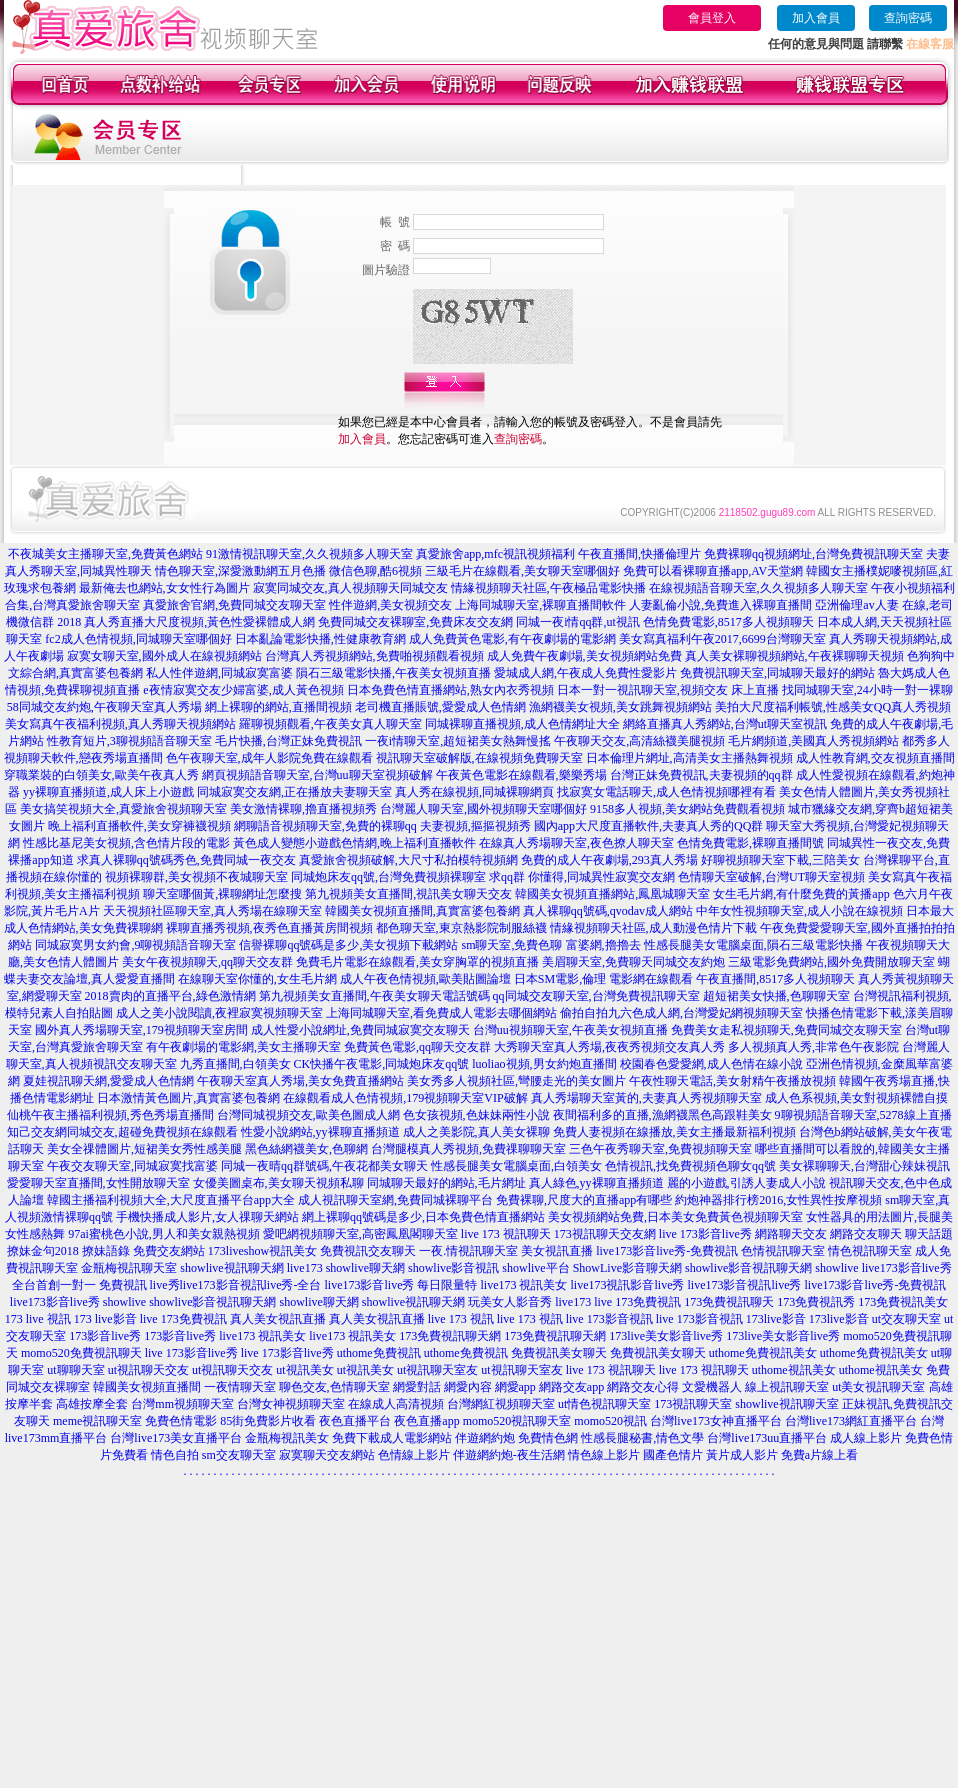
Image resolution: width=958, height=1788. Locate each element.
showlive (836, 1268)
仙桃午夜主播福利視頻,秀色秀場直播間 (110, 1115)
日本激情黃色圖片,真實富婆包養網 (188, 1098)
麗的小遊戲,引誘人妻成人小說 (746, 1183)
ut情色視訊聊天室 (604, 1404)
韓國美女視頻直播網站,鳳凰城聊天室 (612, 894)
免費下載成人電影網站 (392, 1438)
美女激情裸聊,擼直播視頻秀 (303, 809)
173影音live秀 (105, 1336)
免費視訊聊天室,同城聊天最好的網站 (777, 673)
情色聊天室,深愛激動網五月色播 (240, 571)
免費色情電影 (181, 1421)
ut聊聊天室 (75, 1370)
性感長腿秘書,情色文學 (642, 1438)
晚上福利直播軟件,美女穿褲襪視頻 (139, 826)
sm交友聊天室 (239, 1455)
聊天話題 (929, 1234)
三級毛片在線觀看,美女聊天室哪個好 (522, 571)
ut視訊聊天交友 (148, 1370)
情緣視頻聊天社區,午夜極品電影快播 (548, 588)
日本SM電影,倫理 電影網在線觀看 (603, 979)
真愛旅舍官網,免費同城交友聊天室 (234, 605)
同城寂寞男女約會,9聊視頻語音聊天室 (135, 945)
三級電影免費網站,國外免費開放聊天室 (831, 962)
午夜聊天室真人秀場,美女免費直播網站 (300, 1081)
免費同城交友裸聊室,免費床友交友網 (415, 622)
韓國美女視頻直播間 (147, 1387)
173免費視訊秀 (816, 1302)
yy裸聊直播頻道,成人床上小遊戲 (108, 792)
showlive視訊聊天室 (786, 1404)
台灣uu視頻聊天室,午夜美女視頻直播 (570, 1030)
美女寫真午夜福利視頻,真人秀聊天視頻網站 (120, 724)
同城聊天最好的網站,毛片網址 (446, 1183)
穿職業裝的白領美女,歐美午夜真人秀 (101, 775)
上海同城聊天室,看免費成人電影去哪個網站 (441, 1013)
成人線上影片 (866, 1438)
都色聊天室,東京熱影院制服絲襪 (461, 928)
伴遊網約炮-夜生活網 (509, 1455)
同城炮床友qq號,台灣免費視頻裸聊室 (388, 877)
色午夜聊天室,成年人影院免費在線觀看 (269, 758)
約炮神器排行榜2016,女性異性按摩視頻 (778, 1200)
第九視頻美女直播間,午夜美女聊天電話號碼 (374, 996)
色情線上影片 (414, 1455)
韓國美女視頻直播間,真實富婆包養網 (422, 911)
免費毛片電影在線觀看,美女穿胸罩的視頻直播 (417, 962)
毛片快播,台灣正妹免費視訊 (288, 741)
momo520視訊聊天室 (517, 1421)
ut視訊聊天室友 (437, 1370)
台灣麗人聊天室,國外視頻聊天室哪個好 (483, 809)
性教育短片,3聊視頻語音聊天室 (129, 741)
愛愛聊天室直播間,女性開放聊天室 (98, 1183)
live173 (305, 1268)
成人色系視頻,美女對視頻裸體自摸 (856, 1098)
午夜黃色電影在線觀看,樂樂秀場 (521, 775)
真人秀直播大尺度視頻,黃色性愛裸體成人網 (199, 622)
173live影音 (776, 1319)
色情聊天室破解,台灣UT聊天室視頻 (771, 877)
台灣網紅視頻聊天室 (501, 1404)
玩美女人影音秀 (510, 1302)
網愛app (515, 1387)
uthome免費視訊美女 (763, 1353)
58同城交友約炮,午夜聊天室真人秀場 (104, 707)
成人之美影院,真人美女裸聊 (476, 1132)
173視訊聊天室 (693, 1404)
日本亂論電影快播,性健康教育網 (320, 639)
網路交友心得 (643, 1387)
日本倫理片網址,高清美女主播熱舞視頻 (689, 758)
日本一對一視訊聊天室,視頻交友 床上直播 (668, 690)
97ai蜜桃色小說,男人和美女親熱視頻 (164, 1234)
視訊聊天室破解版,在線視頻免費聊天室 (479, 758)
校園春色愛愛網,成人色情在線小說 (711, 1064)
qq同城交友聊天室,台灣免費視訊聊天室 (596, 996)
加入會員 (816, 18)
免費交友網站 (169, 1251)
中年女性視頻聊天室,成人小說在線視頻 (799, 911)
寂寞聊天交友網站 (327, 1455)
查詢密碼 (908, 18)
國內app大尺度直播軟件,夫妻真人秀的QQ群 (649, 826)
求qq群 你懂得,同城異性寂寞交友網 (582, 877)
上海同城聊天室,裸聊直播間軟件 (540, 605)
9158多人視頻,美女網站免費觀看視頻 (687, 809)
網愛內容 (468, 1387)
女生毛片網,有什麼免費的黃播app (801, 894)
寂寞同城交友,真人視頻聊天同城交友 (350, 588)
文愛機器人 (712, 1387)
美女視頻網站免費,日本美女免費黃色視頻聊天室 (675, 1217)
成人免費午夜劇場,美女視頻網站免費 (584, 656)
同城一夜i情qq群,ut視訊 (578, 622)
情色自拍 (175, 1455)
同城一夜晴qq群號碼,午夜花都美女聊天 (324, 1166)
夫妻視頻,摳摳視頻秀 (475, 826)
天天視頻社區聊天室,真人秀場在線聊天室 (212, 911)
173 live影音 (105, 1319)
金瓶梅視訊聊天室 (129, 1268)
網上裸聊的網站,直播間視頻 (278, 707)
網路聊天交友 (791, 1234)
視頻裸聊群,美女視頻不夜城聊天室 (196, 877)
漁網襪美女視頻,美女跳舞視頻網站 (620, 707)
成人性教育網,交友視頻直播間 (875, 758)
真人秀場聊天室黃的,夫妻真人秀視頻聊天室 (646, 1098)
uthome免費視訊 (379, 1353)
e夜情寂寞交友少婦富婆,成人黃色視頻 (243, 690)
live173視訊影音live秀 (628, 1285)
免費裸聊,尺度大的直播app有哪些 (584, 1200)
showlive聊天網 (365, 1268)
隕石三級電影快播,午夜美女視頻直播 (393, 673)
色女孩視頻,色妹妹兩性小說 (476, 1115)
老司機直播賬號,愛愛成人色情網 (440, 707)
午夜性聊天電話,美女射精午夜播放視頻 (732, 1081)
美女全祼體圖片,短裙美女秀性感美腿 (144, 1149)
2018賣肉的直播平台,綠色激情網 (170, 996)
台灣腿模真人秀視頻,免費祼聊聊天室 (468, 1149)
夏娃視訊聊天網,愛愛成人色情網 (108, 1081)
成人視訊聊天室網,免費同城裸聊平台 (395, 1200)
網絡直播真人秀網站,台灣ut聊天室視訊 (725, 724)
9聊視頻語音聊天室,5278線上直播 (863, 1115)
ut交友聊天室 (906, 1319)
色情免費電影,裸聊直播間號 (750, 843)
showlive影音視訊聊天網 (748, 1268)
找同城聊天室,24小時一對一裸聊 (867, 690)
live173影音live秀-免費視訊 (667, 1251)
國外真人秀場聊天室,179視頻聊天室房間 (141, 1030)
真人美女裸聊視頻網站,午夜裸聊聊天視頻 (794, 656)
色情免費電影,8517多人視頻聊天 (728, 622)
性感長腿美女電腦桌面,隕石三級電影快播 (753, 945)
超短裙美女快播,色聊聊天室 (776, 996)
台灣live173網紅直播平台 (851, 1421)
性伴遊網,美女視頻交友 (390, 605)
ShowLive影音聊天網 (627, 1268)
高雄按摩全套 (92, 1404)
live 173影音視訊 (609, 1319)
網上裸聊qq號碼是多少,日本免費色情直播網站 (423, 1217)
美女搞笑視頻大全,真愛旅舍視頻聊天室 (123, 809)
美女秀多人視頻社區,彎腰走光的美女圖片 (516, 1081)
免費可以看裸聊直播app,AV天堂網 (713, 571)
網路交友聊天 (866, 1234)
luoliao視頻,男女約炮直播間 (544, 1064)
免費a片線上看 (819, 1455)
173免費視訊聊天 (729, 1302)
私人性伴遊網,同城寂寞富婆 (219, 673)
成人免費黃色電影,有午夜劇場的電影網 (512, 639)
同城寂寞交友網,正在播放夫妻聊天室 (294, 792)
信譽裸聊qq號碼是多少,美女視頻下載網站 (348, 945)
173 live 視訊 (38, 1319)
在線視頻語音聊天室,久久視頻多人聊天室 (758, 588)
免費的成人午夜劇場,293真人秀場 (609, 860)
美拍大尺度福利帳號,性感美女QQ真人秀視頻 (833, 707)
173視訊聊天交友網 (605, 1234)
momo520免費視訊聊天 (81, 1353)
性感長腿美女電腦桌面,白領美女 (516, 1166)
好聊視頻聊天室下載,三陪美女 (780, 860)
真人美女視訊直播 (278, 1319)
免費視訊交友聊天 (368, 1251)
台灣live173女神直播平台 (716, 1421)
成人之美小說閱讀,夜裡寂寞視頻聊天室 (219, 1013)
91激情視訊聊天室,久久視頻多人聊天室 (309, 554)
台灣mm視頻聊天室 (182, 1404)
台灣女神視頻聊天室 (291, 1404)
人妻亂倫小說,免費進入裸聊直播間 (720, 605)
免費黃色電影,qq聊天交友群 (417, 1047)
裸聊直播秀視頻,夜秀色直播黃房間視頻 (269, 928)
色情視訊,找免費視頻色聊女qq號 (690, 1166)
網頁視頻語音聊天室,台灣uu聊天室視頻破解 (317, 775)
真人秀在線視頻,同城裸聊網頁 (474, 792)
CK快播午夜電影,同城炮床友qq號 (382, 1064)
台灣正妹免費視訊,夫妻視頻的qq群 (701, 775)
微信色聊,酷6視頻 (375, 571)
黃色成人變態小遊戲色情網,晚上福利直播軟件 (354, 843)
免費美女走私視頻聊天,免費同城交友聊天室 (786, 1030)
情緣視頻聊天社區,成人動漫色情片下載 (653, 928)
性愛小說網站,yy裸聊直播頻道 (320, 1132)
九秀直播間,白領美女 (235, 1064)
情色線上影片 (604, 1455)
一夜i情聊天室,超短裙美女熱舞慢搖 (458, 741)
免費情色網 (548, 1438)
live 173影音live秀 (705, 1234)
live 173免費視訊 (637, 1302)
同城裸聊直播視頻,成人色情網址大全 (522, 724)
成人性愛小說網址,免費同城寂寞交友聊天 (360, 1030)
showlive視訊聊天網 (231, 1268)
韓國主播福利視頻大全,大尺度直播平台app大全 (171, 1200)
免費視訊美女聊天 (559, 1353)
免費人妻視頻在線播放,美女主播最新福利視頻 (674, 1132)
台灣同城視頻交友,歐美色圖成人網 (308, 1115)
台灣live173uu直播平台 (767, 1438)
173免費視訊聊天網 (450, 1336)
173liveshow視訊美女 (262, 1251)
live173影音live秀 (55, 1302)
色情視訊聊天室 (783, 1251)
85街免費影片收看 (268, 1421)
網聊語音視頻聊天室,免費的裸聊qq (325, 826)
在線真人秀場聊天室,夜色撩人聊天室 (576, 843)
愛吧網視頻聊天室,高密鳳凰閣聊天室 (360, 1234)
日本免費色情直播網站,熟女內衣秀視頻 (450, 690)
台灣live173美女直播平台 (176, 1438)
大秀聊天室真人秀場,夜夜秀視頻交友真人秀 (609, 1047)
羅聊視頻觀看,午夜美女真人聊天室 (330, 724)
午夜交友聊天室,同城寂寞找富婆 (132, 1166)
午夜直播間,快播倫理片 (639, 554)
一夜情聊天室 (240, 1387)
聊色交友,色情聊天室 (334, 1387)
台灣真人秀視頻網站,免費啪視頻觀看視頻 (374, 656)
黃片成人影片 (742, 1455)
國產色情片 (673, 1455)
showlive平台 (535, 1268)
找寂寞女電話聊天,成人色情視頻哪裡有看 (666, 792)
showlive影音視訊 (453, 1268)
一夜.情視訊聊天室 (468, 1251)
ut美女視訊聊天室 (878, 1387)
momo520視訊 (610, 1421)
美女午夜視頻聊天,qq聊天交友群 (207, 962)
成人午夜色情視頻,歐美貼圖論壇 (425, 979)
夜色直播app (426, 1421)
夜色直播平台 (355, 1421)
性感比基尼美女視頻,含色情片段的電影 (126, 843)
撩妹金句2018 (43, 1251)
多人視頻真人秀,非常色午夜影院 (813, 1047)
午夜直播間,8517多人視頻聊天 (775, 979)
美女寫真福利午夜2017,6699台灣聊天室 (722, 639)
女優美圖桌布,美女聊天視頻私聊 (278, 1183)
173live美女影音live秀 (666, 1336)
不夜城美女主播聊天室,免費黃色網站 (105, 554)
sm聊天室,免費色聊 (511, 945)
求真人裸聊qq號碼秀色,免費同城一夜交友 (186, 860)
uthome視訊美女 (794, 1370)
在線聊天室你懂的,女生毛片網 (257, 979)
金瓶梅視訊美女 (287, 1438)
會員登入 (712, 18)
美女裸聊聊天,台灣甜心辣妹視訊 (864, 1166)
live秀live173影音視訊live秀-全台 (236, 1285)
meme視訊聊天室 (97, 1421)
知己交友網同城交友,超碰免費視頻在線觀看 (122, 1132)
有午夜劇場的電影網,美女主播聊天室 (243, 1047)
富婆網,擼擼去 (603, 945)
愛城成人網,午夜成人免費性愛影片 (585, 673)
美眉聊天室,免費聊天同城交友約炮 (633, 962)
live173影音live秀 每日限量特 (401, 1285)
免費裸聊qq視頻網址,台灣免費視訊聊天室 (813, 554)
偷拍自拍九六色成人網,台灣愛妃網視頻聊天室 (681, 1013)
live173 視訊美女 (524, 1285)
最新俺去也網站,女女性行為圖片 (164, 588)
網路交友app (571, 1387)
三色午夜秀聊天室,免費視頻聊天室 (660, 1149)
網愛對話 (417, 1387)
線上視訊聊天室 (787, 1387)
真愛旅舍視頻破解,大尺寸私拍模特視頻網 (408, 860)
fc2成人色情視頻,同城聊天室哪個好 (138, 639)
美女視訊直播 (557, 1251)
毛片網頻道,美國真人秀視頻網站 (813, 741)
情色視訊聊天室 (870, 1251)
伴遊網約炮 (485, 1438)
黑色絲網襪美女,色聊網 (306, 1149)
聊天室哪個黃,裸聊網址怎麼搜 (222, 894)
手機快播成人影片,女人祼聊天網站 (207, 1217)
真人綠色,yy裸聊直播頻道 (596, 1183)
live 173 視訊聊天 (506, 1234)
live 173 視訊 (461, 1319)
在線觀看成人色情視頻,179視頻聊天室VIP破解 (405, 1098)
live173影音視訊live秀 (745, 1285)
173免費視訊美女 (903, 1302)
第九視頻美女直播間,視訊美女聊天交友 (408, 894)
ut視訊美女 (304, 1370)
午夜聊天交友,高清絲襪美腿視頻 (639, 741)
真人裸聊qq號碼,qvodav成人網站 (608, 911)
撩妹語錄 (106, 1251)
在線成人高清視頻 (396, 1404)
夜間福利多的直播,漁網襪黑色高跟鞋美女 (662, 1115)
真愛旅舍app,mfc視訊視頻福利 (495, 554)
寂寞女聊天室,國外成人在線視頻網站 (164, 656)
